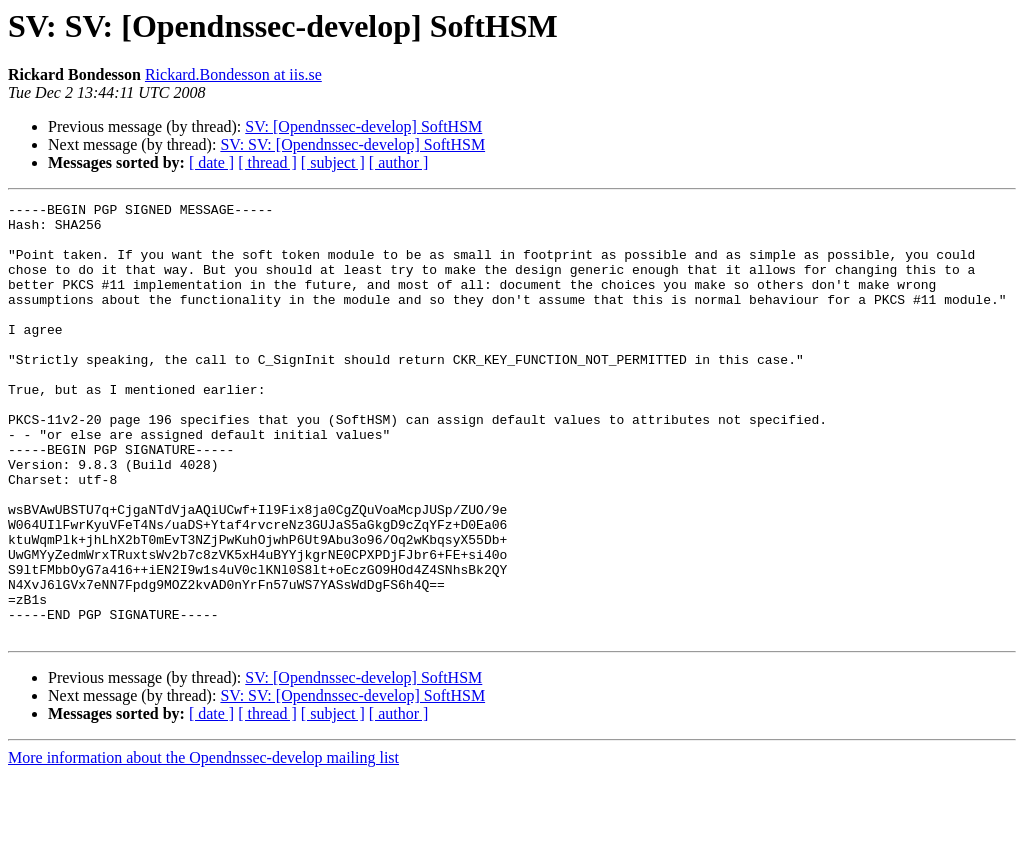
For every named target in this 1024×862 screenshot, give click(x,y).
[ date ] (211, 162)
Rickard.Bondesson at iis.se (233, 74)
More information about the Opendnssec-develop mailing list (203, 844)
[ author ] (399, 162)
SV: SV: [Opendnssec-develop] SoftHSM (352, 144)
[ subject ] (333, 162)
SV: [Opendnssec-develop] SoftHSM (363, 126)
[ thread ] (267, 162)
